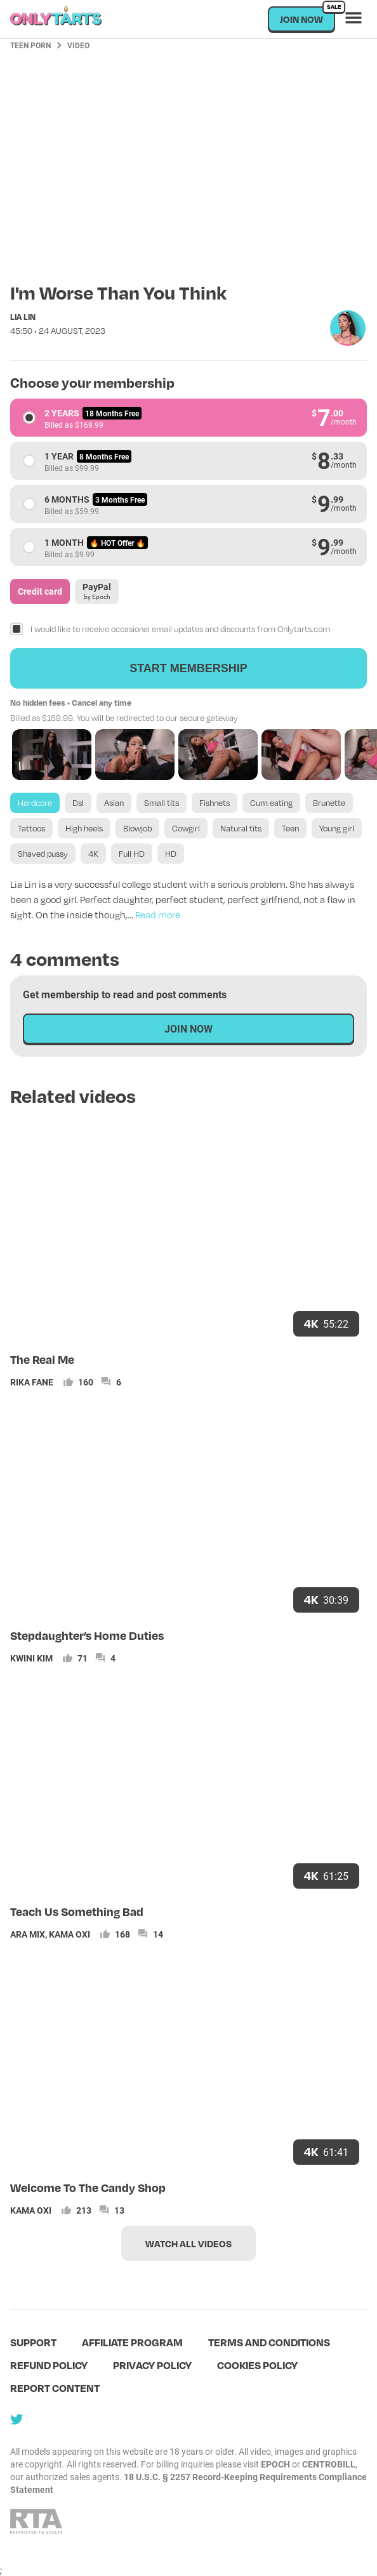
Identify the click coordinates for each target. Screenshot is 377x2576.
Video (78, 45)
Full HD (132, 853)
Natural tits (240, 828)
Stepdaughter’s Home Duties (87, 1635)
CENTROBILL (328, 2464)
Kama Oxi (69, 1934)
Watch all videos (188, 2243)
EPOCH (275, 2464)
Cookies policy (257, 2365)
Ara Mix (27, 1934)
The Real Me (42, 1359)
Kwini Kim (31, 1658)
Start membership (188, 668)
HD (170, 853)
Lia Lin (23, 317)
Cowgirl (186, 828)
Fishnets (214, 803)
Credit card (40, 591)
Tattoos (31, 828)
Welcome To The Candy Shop (88, 2187)
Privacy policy (152, 2365)
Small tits (161, 803)
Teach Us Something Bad (76, 1911)
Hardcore (35, 803)
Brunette (329, 803)
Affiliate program (132, 2342)
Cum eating (271, 803)
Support (33, 2342)
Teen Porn (30, 45)
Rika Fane (31, 1382)
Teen (290, 828)
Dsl (78, 803)
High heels (84, 828)
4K (93, 853)
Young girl (336, 828)
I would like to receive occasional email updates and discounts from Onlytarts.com (180, 629)
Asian (114, 803)
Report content (55, 2387)
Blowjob (137, 828)
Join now (307, 15)
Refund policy (49, 2365)
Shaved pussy (43, 853)
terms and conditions (269, 2342)
